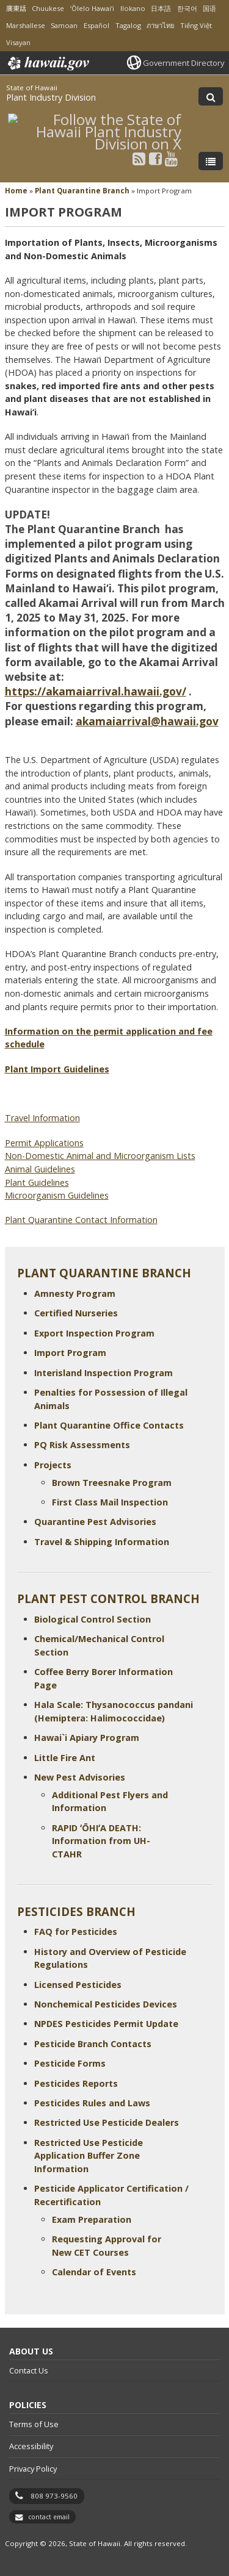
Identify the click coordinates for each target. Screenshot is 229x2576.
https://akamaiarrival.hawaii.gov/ (95, 691)
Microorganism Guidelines (57, 1195)
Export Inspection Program (94, 1333)
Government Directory (183, 62)
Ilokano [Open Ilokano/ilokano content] (132, 8)
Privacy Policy (33, 2468)
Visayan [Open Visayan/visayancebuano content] (18, 42)
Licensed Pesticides (78, 1984)
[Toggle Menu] (210, 161)
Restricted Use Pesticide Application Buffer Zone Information (88, 2156)
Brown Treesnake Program (112, 1482)
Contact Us (28, 2370)
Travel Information (42, 1118)
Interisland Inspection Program (103, 1373)
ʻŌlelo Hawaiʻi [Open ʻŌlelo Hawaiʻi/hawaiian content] (92, 8)
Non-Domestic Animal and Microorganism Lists (100, 1155)
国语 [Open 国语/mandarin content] (209, 8)
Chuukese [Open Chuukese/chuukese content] (48, 8)
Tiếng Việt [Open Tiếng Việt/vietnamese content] (196, 25)
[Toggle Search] (210, 96)
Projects (52, 1465)
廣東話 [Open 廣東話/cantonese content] (16, 8)
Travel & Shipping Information (101, 1542)
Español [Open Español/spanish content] (96, 25)
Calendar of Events (94, 2272)
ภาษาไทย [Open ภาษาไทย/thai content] (160, 25)
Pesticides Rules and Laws (92, 2103)
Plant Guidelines (37, 1182)
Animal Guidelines (40, 1169)
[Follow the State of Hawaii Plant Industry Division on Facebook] (155, 158)
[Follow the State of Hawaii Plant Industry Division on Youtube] (171, 158)
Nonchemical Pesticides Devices (105, 2004)
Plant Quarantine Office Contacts (109, 1425)
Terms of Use (34, 2424)
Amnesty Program (74, 1293)
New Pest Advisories (79, 1777)
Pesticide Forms (70, 2063)
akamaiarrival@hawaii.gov (147, 721)
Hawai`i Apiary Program (86, 1737)
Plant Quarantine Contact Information (81, 1219)
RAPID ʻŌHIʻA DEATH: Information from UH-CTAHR (101, 1841)
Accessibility (31, 2446)
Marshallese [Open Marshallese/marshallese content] (25, 25)
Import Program (70, 1352)
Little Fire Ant (64, 1757)
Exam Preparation (91, 2219)
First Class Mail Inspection (110, 1502)
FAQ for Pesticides (75, 1931)
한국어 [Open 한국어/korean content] (187, 8)
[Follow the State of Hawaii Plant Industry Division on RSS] (139, 158)
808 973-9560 (54, 2495)
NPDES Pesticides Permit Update (106, 2023)
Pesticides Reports (76, 2083)
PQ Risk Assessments (82, 1445)
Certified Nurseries (76, 1313)
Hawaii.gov (47, 63)
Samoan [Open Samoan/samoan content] (64, 25)
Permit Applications (44, 1143)
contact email (49, 2517)
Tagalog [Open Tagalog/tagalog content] (128, 25)
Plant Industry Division (51, 97)
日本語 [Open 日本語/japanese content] (161, 8)
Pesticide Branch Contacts (92, 2044)
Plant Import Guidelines (57, 1069)
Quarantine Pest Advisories (95, 1521)
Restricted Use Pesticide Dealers (106, 2122)
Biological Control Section (92, 1619)
